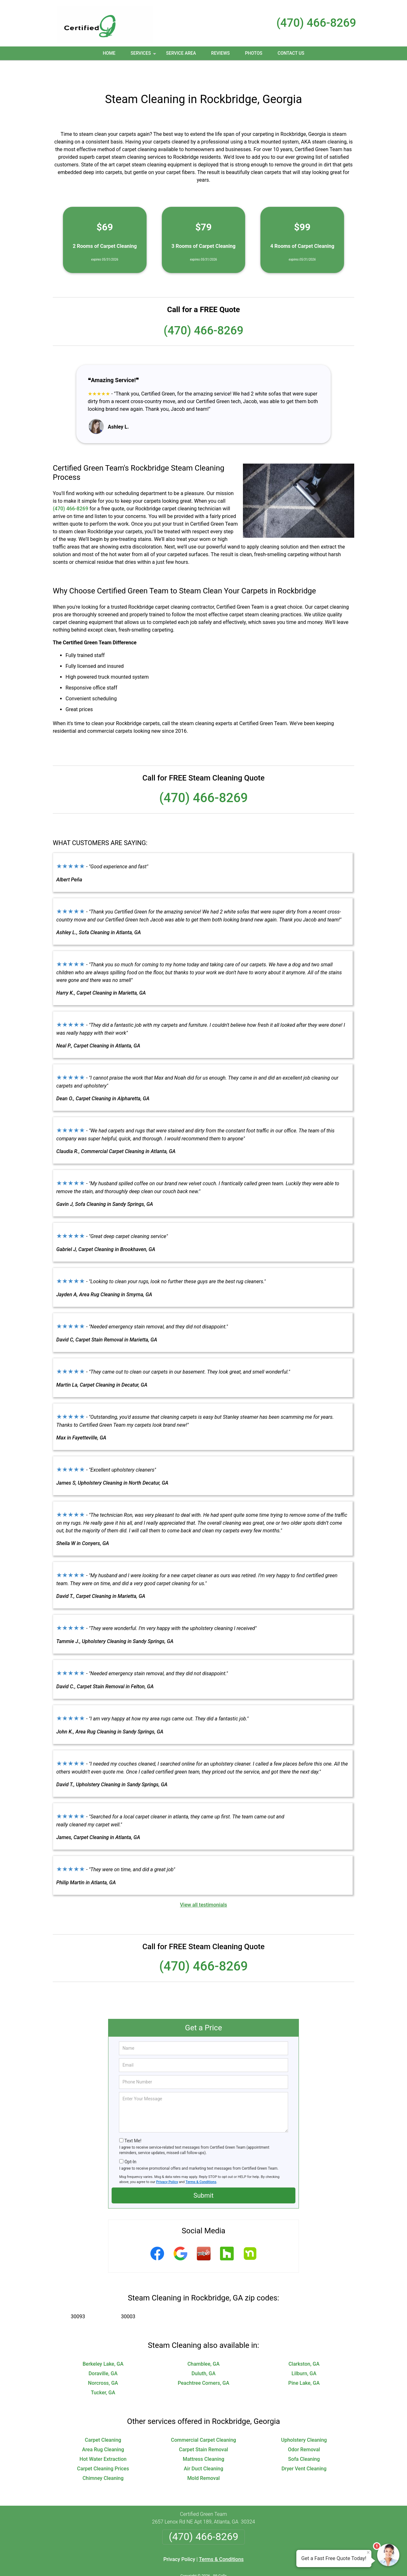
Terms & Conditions (201, 2161)
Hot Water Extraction (103, 2438)
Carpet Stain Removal (203, 2429)
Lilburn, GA (304, 2352)
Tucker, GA (103, 2372)
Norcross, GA (103, 2362)
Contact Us (291, 53)
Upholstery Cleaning (304, 2419)
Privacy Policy (167, 2161)
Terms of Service (250, 2562)
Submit (203, 2174)
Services (144, 55)
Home (109, 53)
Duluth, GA (203, 2352)
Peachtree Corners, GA (203, 2362)
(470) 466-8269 (316, 23)
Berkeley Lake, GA (103, 2343)
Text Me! (132, 2119)
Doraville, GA (102, 2352)
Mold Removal (203, 2457)
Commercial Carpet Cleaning (203, 2419)
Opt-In (130, 2140)
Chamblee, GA (203, 2343)
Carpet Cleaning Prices (103, 2448)
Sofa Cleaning (304, 2438)
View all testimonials (203, 1884)
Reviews (220, 53)
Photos (253, 53)
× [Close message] (368, 2552)
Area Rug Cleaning (103, 2429)
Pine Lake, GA (304, 2362)
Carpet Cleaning (103, 2419)
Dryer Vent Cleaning (304, 2448)
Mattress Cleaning (203, 2438)
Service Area (181, 53)
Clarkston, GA (304, 2343)
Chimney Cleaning (102, 2457)
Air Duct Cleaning (203, 2448)
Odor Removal (304, 2429)
